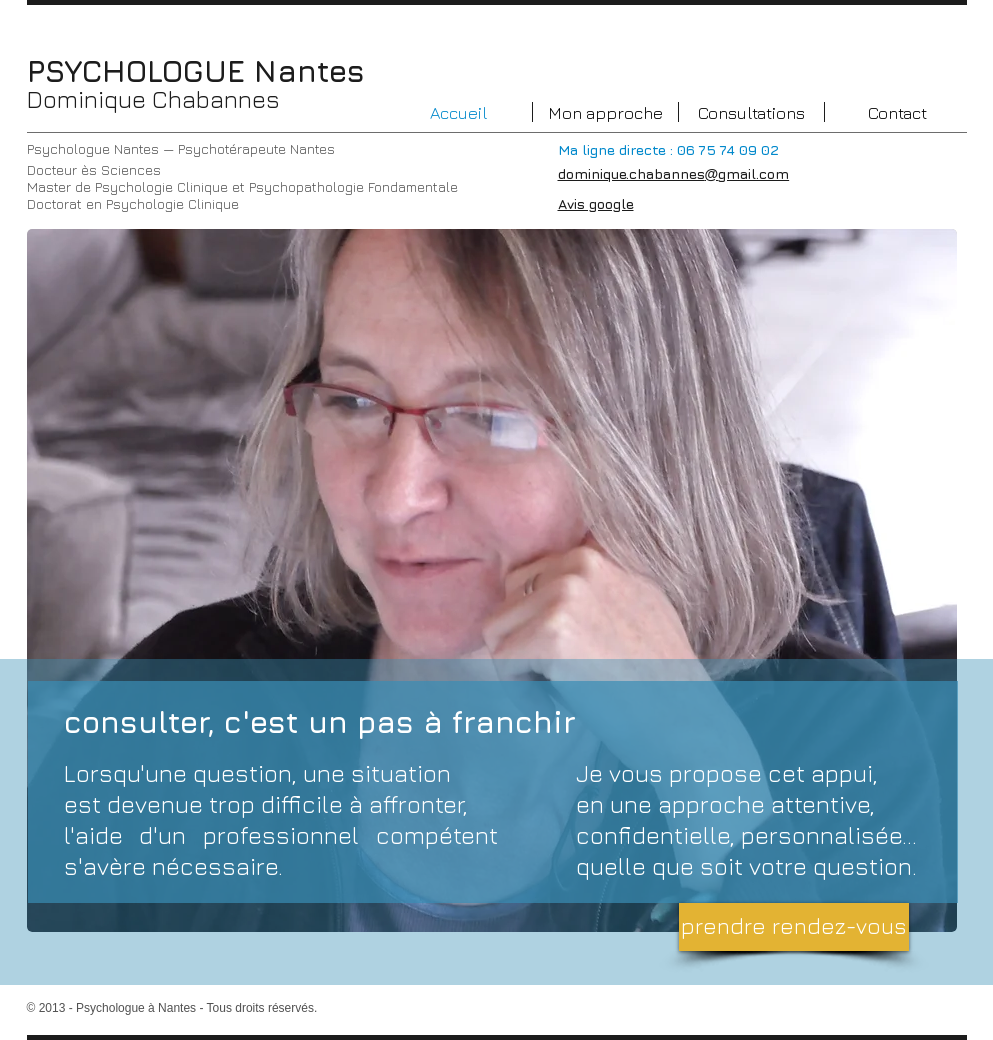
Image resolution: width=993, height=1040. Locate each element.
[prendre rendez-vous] (794, 927)
